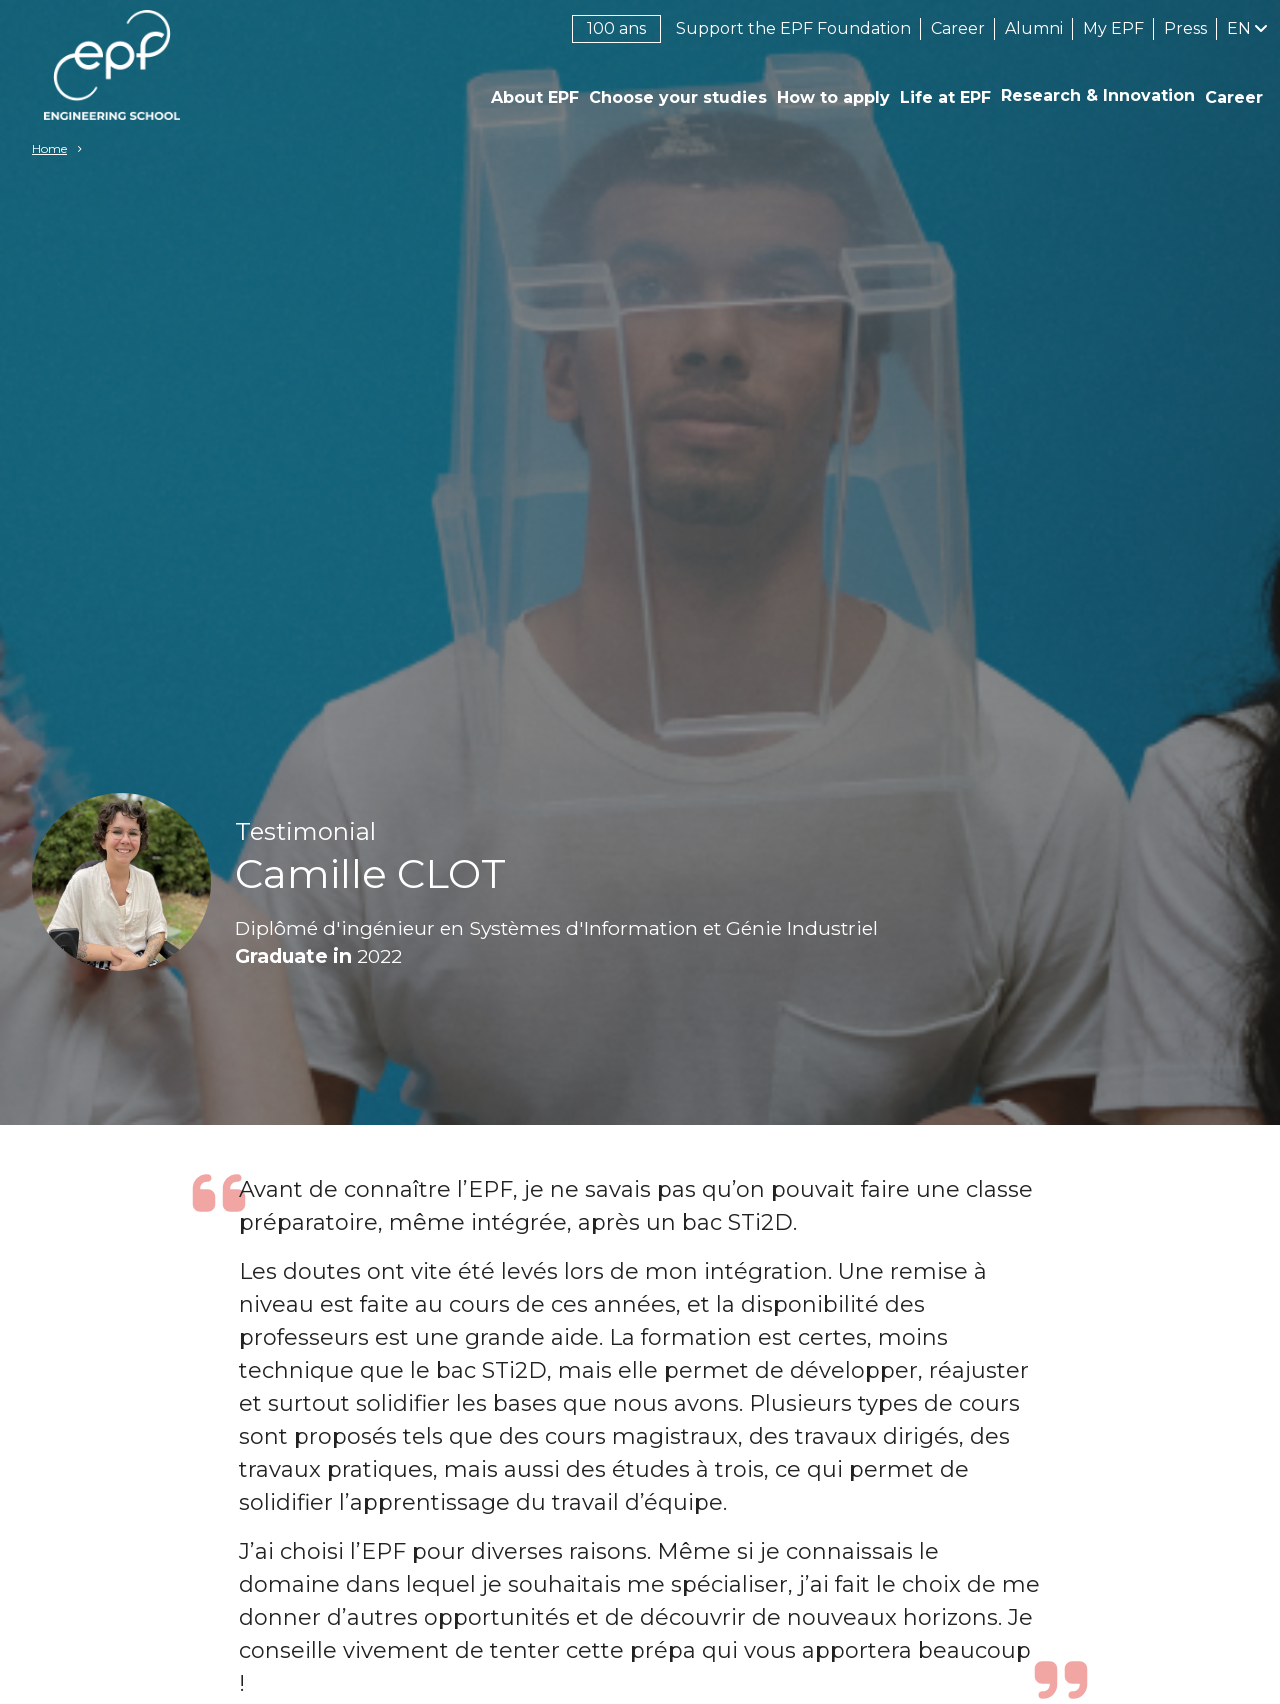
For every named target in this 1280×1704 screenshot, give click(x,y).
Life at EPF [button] (945, 97)
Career (958, 28)
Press (1185, 28)
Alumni (1034, 28)
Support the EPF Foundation (793, 28)
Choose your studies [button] (678, 97)
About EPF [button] (535, 97)
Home (49, 148)
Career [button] (1234, 97)
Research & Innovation (1098, 95)
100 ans (616, 28)
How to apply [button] (833, 97)
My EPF (1113, 28)
